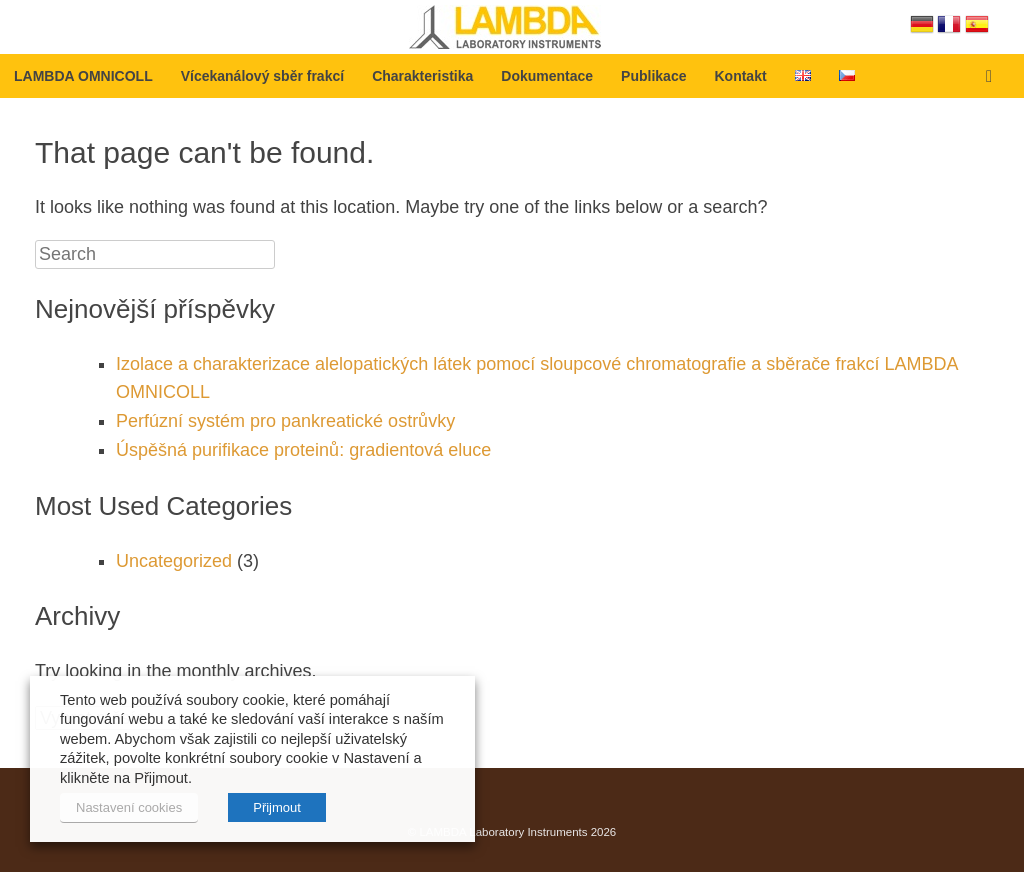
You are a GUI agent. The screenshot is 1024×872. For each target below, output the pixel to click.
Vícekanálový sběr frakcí (262, 76)
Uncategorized (174, 561)
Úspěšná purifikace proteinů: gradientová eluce (303, 450)
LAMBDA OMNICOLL (83, 76)
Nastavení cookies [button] (129, 807)
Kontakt (740, 76)
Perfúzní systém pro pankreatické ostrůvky (285, 421)
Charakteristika (422, 76)
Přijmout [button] (277, 807)
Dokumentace (547, 76)
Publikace (653, 76)
